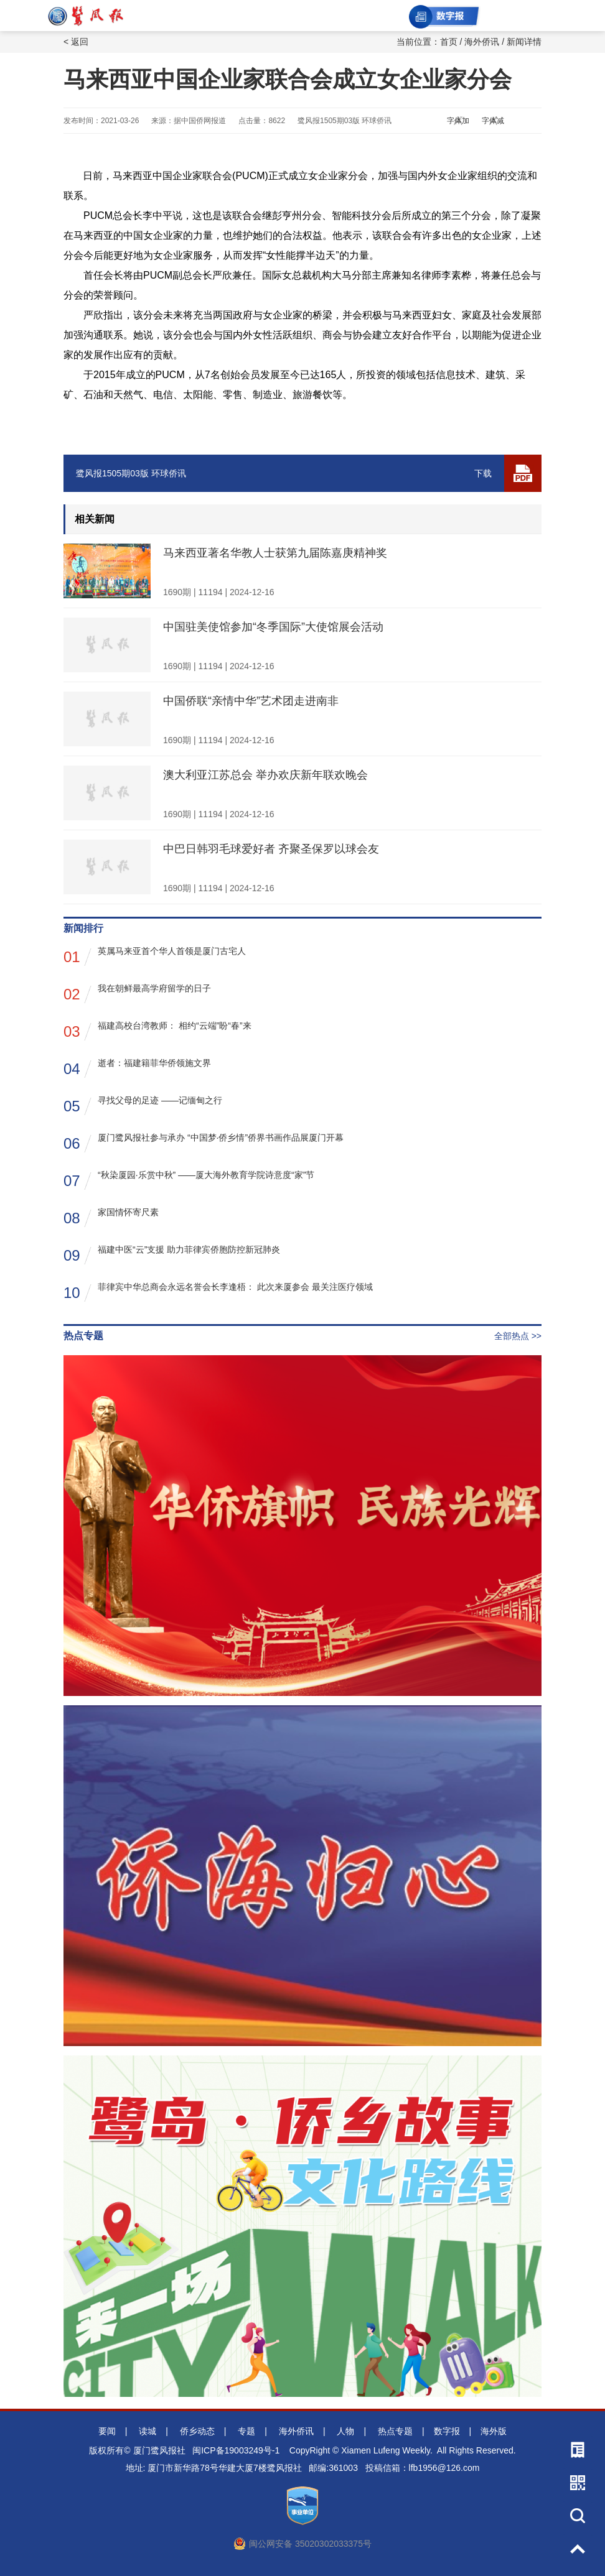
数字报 (447, 2431)
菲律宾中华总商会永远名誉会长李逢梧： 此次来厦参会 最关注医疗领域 (218, 1292)
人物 (345, 2431)
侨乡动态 (197, 2431)
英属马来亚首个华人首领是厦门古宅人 (154, 956)
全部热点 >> (518, 1336)
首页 (448, 42)
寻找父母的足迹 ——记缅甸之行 (142, 1105)
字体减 (493, 120)
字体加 (458, 120)
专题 (246, 2431)
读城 (147, 2431)
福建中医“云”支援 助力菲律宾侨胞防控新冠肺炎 (171, 1254)
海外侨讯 (481, 42)
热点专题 (395, 2431)
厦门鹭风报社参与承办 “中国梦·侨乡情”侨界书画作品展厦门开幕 (203, 1143)
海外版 (494, 2431)
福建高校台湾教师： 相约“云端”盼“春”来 (157, 1031)
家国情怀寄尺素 (111, 1217)
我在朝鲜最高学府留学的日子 (137, 993)
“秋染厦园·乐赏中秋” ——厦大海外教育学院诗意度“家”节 (188, 1180)
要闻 (107, 2431)
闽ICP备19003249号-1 (235, 2450)
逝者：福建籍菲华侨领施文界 (137, 1068)
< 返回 (75, 42)
